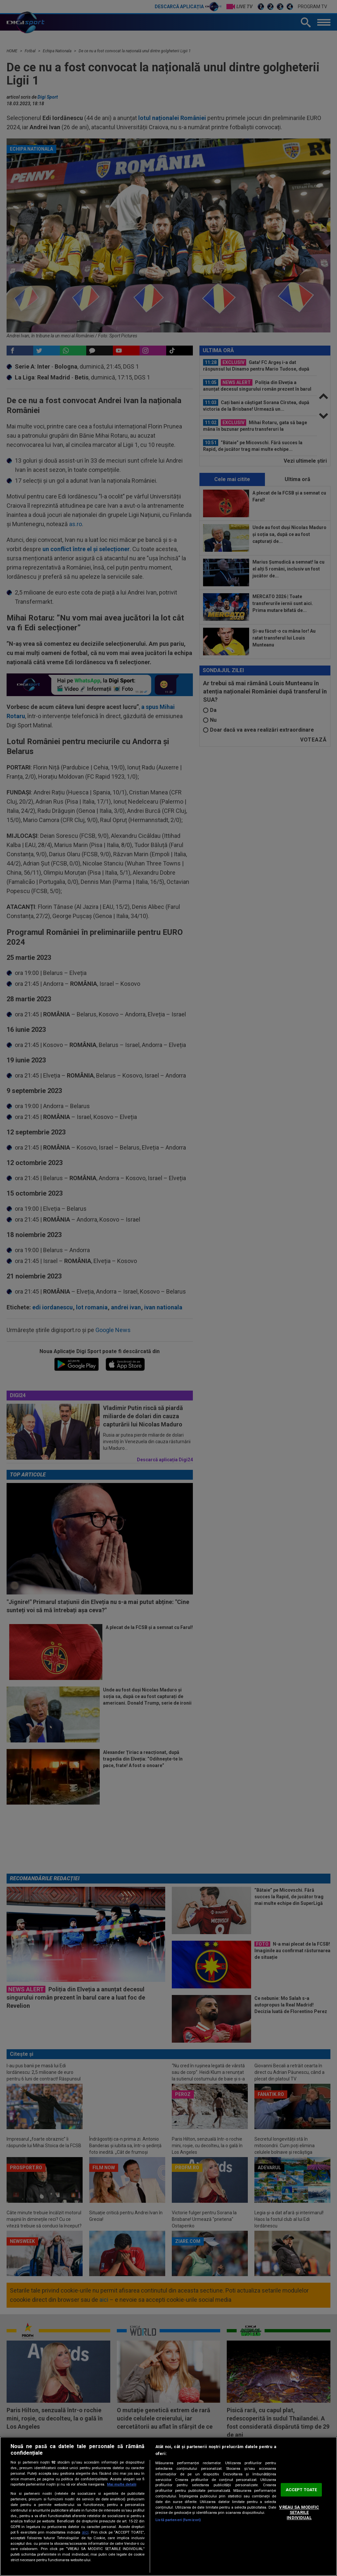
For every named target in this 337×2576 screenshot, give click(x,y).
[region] (168, 2506)
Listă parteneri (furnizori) (178, 2520)
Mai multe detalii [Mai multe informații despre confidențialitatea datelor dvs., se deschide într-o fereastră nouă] (121, 2484)
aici (85, 2532)
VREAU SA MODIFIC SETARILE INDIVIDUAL (299, 2512)
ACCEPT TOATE (301, 2489)
